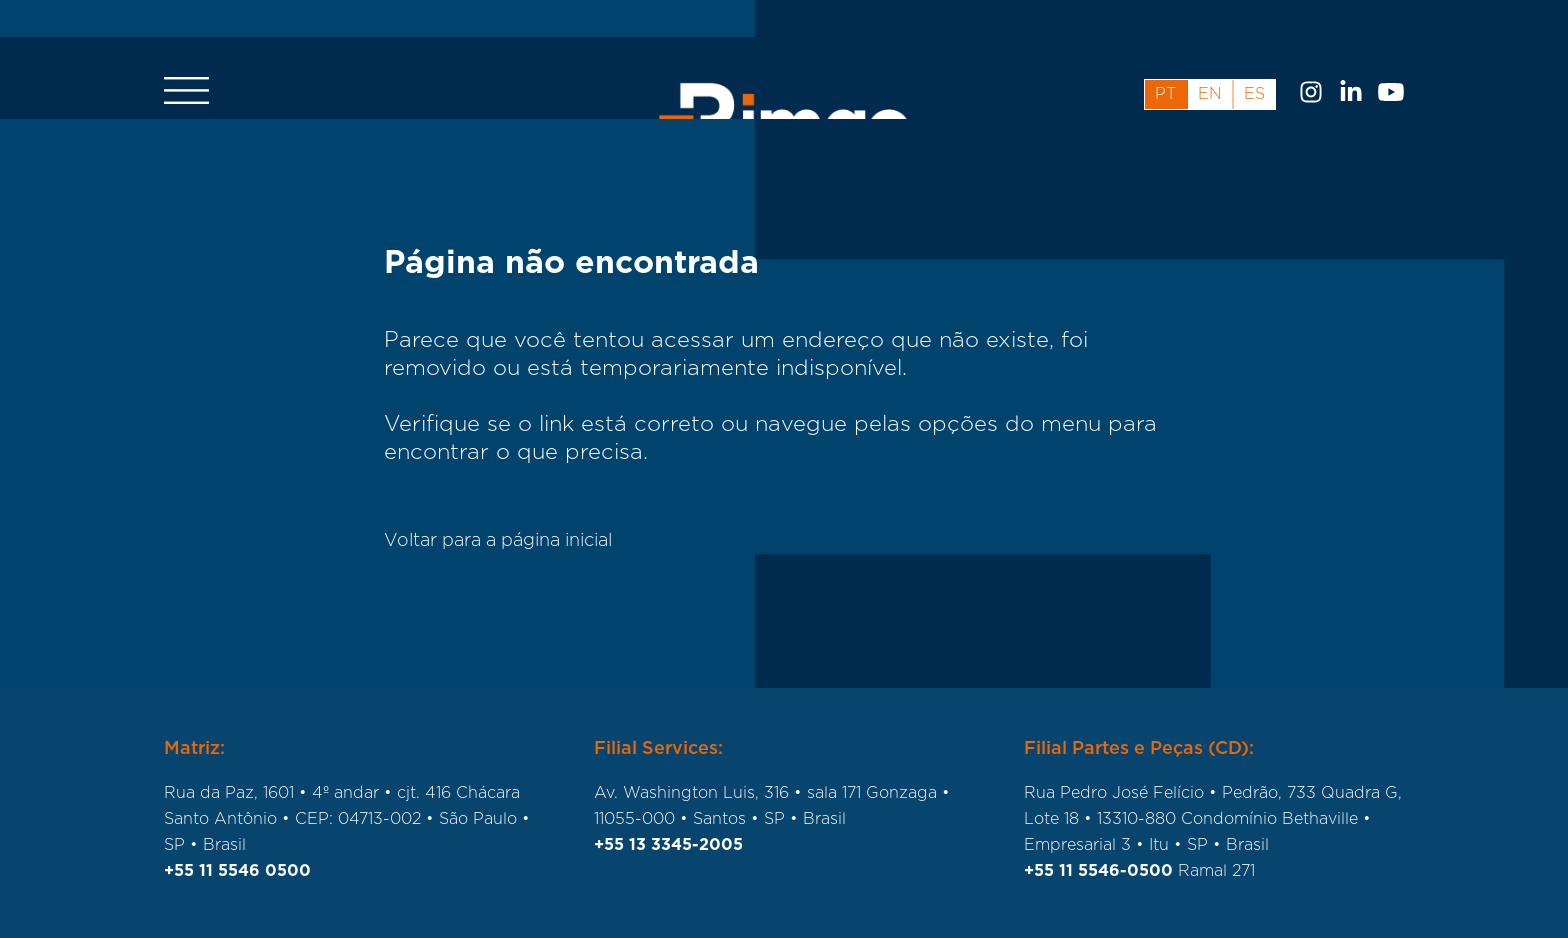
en (1210, 57)
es (1254, 57)
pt (1165, 57)
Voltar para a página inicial (498, 541)
